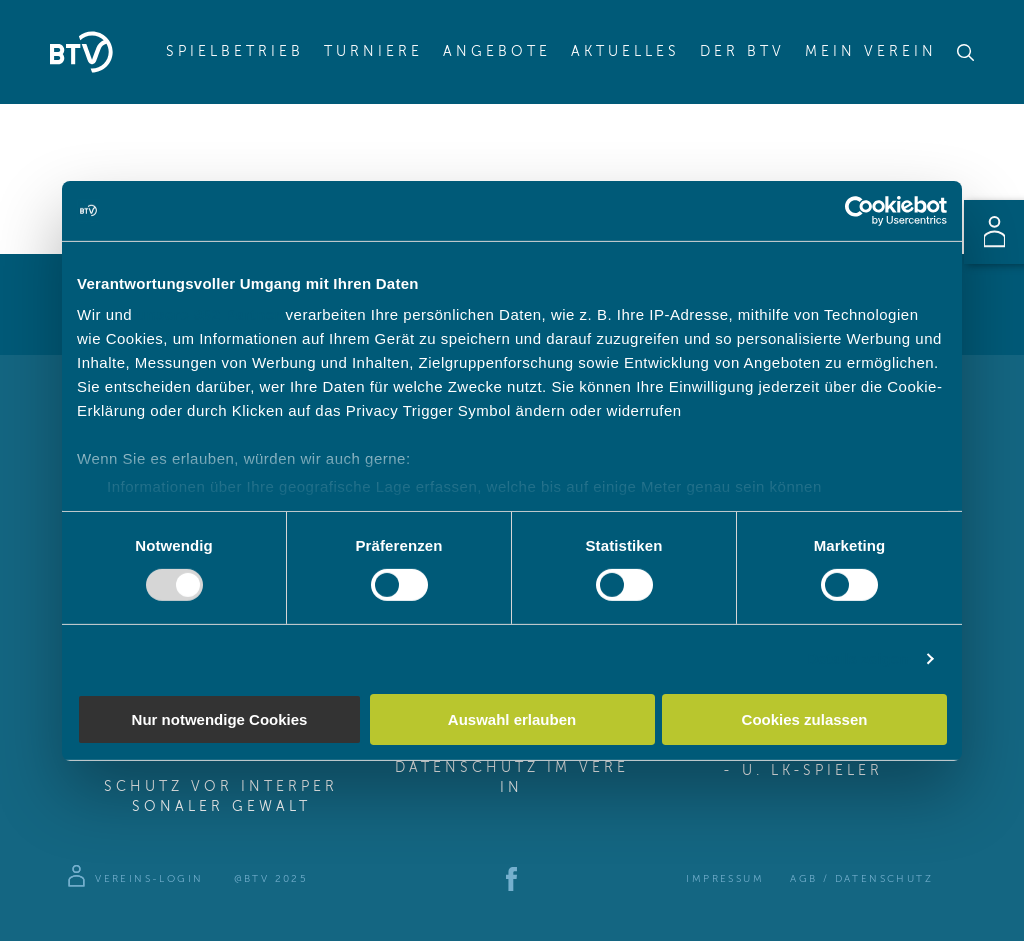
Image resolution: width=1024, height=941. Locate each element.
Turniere (373, 52)
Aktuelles (625, 52)
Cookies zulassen (805, 719)
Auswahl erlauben (512, 719)
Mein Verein (871, 52)
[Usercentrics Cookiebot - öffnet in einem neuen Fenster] (859, 210)
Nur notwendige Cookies (220, 719)
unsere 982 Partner (209, 314)
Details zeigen (857, 658)
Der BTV (742, 52)
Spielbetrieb (235, 52)
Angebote (497, 52)
